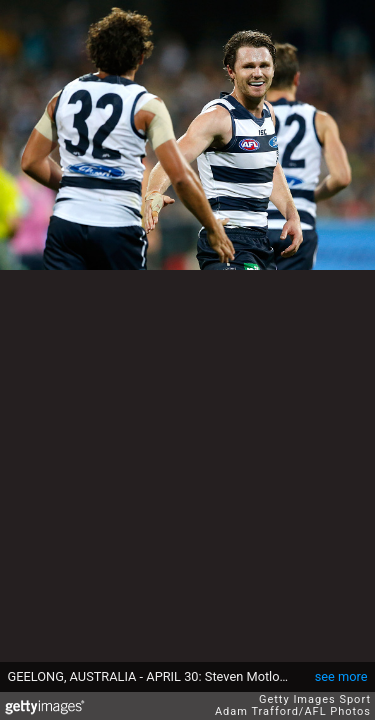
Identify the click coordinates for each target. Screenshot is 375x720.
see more (341, 676)
